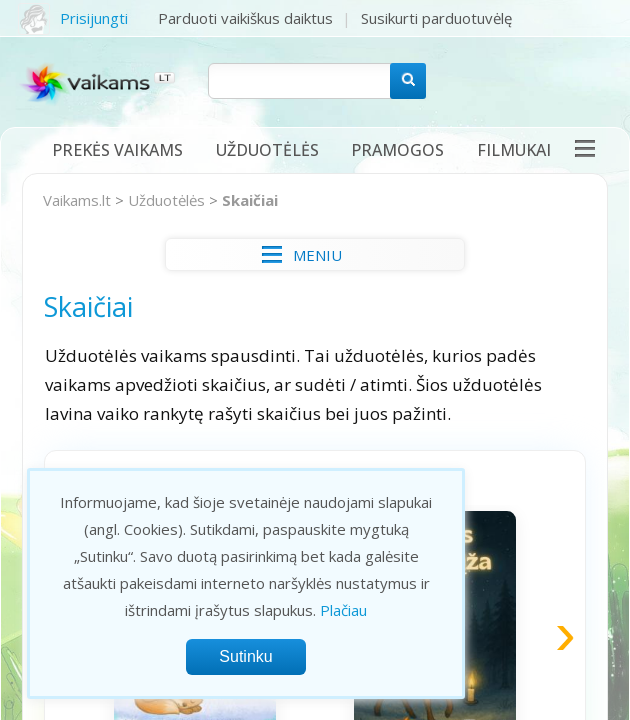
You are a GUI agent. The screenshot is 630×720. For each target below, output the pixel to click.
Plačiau (343, 610)
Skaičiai (250, 200)
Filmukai (514, 150)
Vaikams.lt (77, 200)
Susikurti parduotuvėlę (436, 18)
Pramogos (397, 150)
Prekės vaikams (117, 150)
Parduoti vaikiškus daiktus (245, 18)
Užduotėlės (267, 150)
